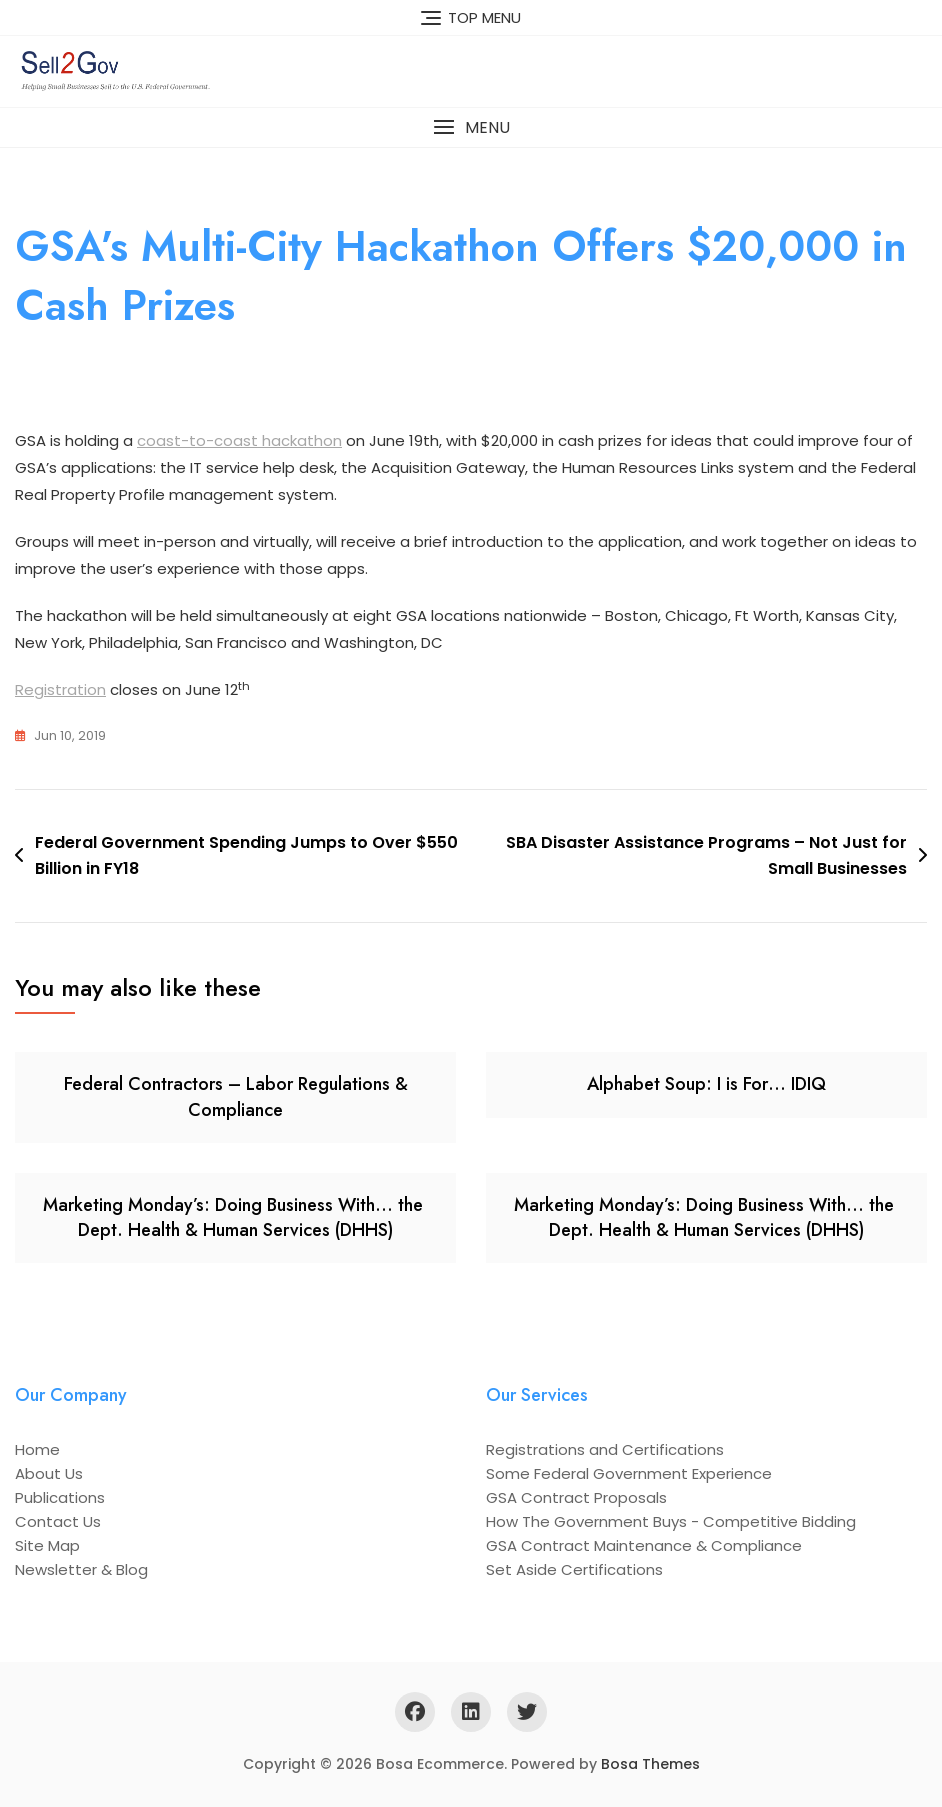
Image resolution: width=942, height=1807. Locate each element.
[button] (471, 127)
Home (37, 1449)
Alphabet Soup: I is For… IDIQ (706, 1084)
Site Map (47, 1545)
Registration (60, 689)
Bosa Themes (650, 1764)
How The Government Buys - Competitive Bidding (671, 1521)
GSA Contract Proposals (576, 1497)
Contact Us (58, 1521)
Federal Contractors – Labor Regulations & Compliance (236, 1096)
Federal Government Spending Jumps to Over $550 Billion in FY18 (246, 855)
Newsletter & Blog (81, 1569)
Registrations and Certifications (605, 1449)
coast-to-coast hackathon (239, 440)
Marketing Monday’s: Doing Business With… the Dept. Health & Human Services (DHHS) (235, 1217)
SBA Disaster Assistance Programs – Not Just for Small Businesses (706, 855)
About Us (49, 1473)
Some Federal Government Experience (629, 1473)
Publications (60, 1497)
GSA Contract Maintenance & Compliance (644, 1545)
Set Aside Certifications (574, 1569)
